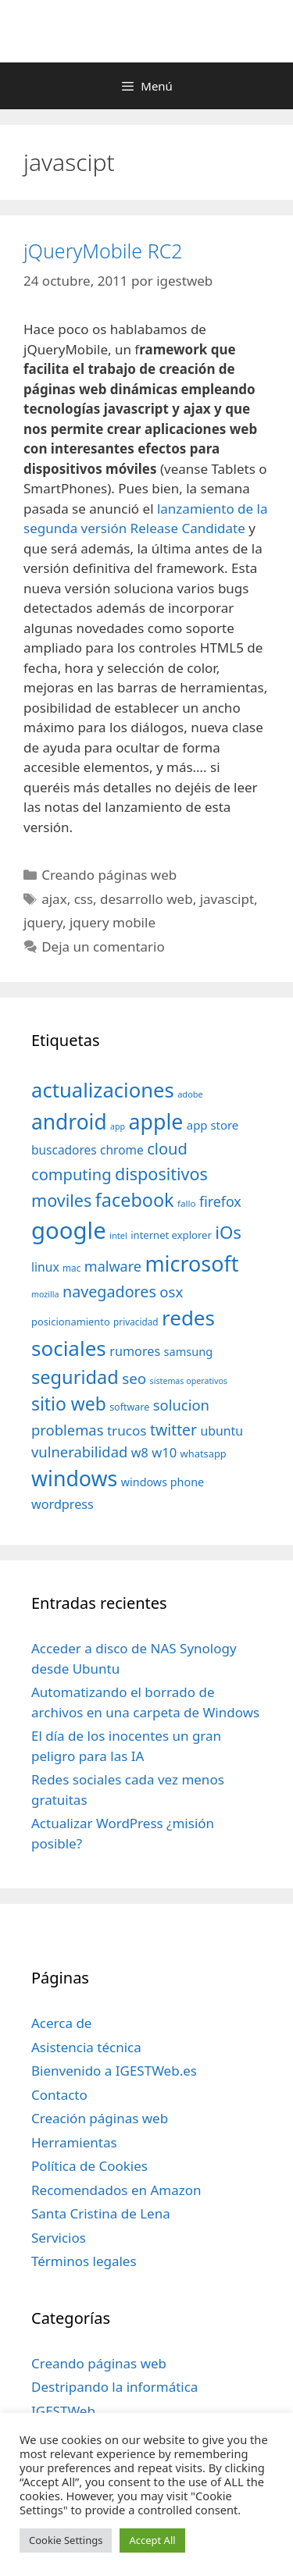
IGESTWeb (63, 2411)
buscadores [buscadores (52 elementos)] (64, 1149)
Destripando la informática (114, 2387)
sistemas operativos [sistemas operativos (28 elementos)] (188, 1380)
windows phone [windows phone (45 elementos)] (162, 1482)
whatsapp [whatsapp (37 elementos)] (203, 1453)
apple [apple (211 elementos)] (156, 1121)
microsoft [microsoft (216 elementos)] (191, 1263)
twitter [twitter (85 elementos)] (173, 1429)
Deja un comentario (103, 946)
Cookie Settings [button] (65, 2540)
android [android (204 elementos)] (69, 1122)
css (83, 899)
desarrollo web (146, 899)
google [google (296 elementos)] (68, 1230)
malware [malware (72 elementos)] (112, 1266)
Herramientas (74, 2142)
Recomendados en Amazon (116, 2190)
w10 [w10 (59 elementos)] (164, 1452)
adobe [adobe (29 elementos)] (190, 1094)
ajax (53, 899)
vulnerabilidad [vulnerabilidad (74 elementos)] (79, 1451)
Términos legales (84, 2261)
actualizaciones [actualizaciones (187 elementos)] (102, 1090)
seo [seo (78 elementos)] (134, 1378)
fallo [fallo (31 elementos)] (186, 1203)
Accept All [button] (152, 2540)
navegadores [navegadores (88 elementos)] (109, 1291)
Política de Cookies (89, 2166)
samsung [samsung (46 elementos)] (188, 1351)
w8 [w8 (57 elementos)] (139, 1452)
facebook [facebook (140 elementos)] (134, 1199)
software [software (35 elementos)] (129, 1407)
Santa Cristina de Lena (100, 2213)
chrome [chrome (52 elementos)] (122, 1149)
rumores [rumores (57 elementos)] (134, 1351)
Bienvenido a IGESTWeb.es (114, 2071)
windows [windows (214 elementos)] (74, 1478)
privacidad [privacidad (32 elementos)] (135, 1321)
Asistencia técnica (86, 2047)
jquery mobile (112, 922)
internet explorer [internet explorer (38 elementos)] (171, 1235)
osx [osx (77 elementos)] (171, 1291)
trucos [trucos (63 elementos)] (127, 1430)
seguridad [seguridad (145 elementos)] (75, 1376)
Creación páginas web (99, 2118)
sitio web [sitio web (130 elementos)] (68, 1404)
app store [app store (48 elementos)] (212, 1125)
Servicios (58, 2238)
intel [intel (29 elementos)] (118, 1235)
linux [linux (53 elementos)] (45, 1267)
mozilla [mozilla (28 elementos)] (45, 1294)
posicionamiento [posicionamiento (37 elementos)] (70, 1322)
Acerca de (61, 2023)
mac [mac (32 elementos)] (71, 1267)
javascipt (227, 899)
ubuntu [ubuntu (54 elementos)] (221, 1430)
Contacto (59, 2095)
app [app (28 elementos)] (117, 1126)
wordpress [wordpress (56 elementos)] (62, 1504)
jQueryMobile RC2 (102, 250)
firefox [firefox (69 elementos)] (220, 1201)
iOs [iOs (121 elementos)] (228, 1232)
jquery (43, 922)
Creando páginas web (109, 875)
